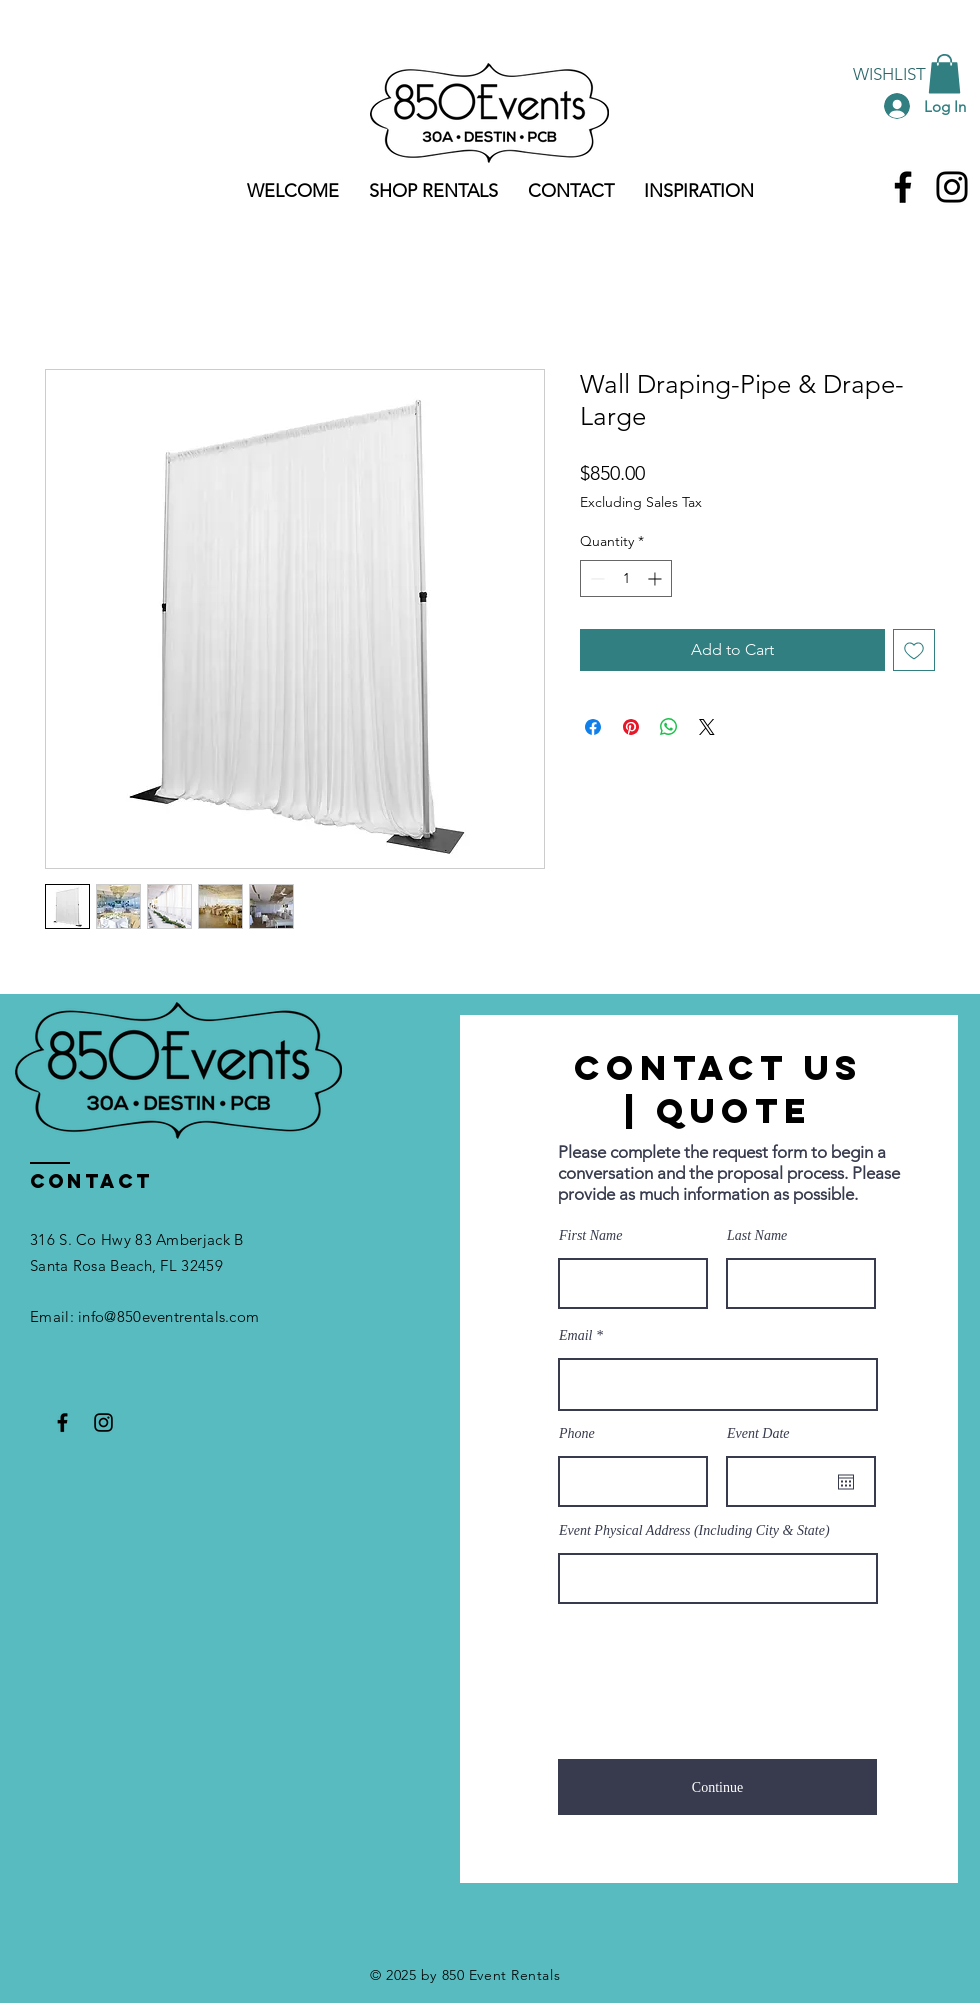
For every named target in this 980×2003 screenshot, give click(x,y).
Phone (577, 1434)
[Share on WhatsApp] (669, 727)
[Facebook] (903, 187)
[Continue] (717, 1787)
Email (575, 1336)
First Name (590, 1236)
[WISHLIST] (889, 74)
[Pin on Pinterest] (631, 727)
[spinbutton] (626, 578)
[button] (944, 73)
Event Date (758, 1434)
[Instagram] (952, 187)
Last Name (757, 1236)
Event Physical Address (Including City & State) (694, 1531)
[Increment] (656, 578)
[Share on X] (707, 727)
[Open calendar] (846, 1482)
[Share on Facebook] (593, 727)
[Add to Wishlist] (914, 650)
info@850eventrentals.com (168, 1316)
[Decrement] (595, 578)
